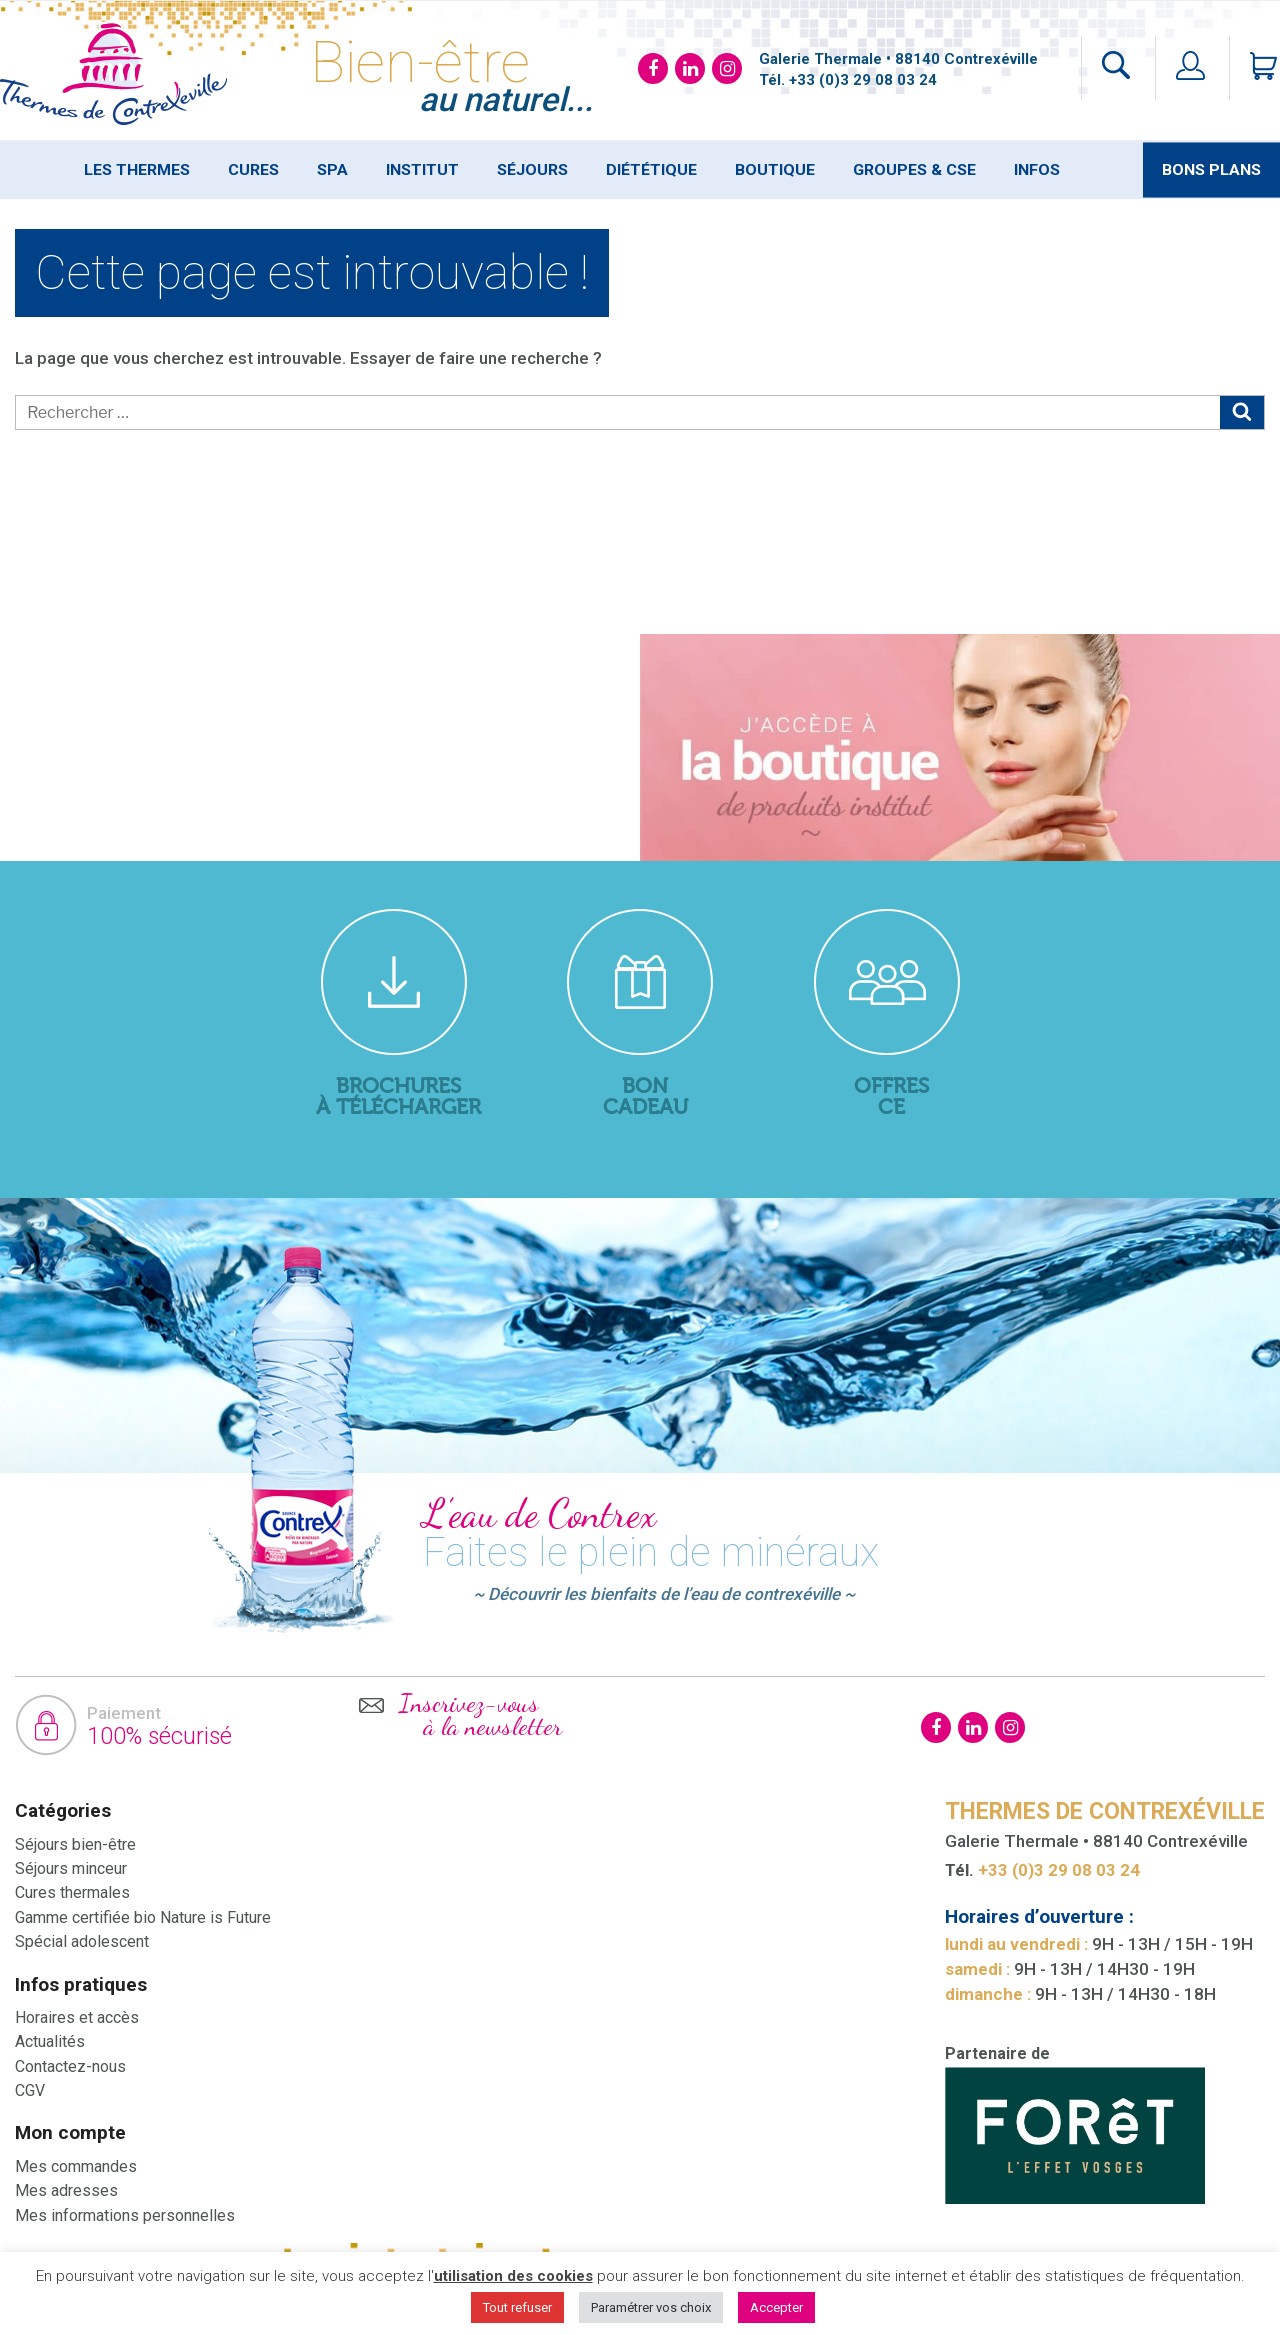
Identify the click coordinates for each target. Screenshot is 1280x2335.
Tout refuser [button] (517, 2307)
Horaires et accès (77, 2017)
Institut (422, 170)
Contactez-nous (70, 2066)
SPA (332, 170)
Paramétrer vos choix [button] (651, 2307)
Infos (1037, 170)
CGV (30, 2090)
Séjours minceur (71, 1868)
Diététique (651, 170)
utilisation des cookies (513, 2276)
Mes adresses (66, 2190)
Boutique (775, 170)
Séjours (532, 170)
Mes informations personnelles (125, 2215)
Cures (253, 170)
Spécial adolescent (82, 1941)
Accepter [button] (776, 2307)
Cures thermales (72, 1892)
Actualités (50, 2041)
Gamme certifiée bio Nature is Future (143, 1917)
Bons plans (1211, 170)
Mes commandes (76, 2166)
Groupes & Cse (914, 170)
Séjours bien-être (75, 1844)
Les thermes (137, 170)
